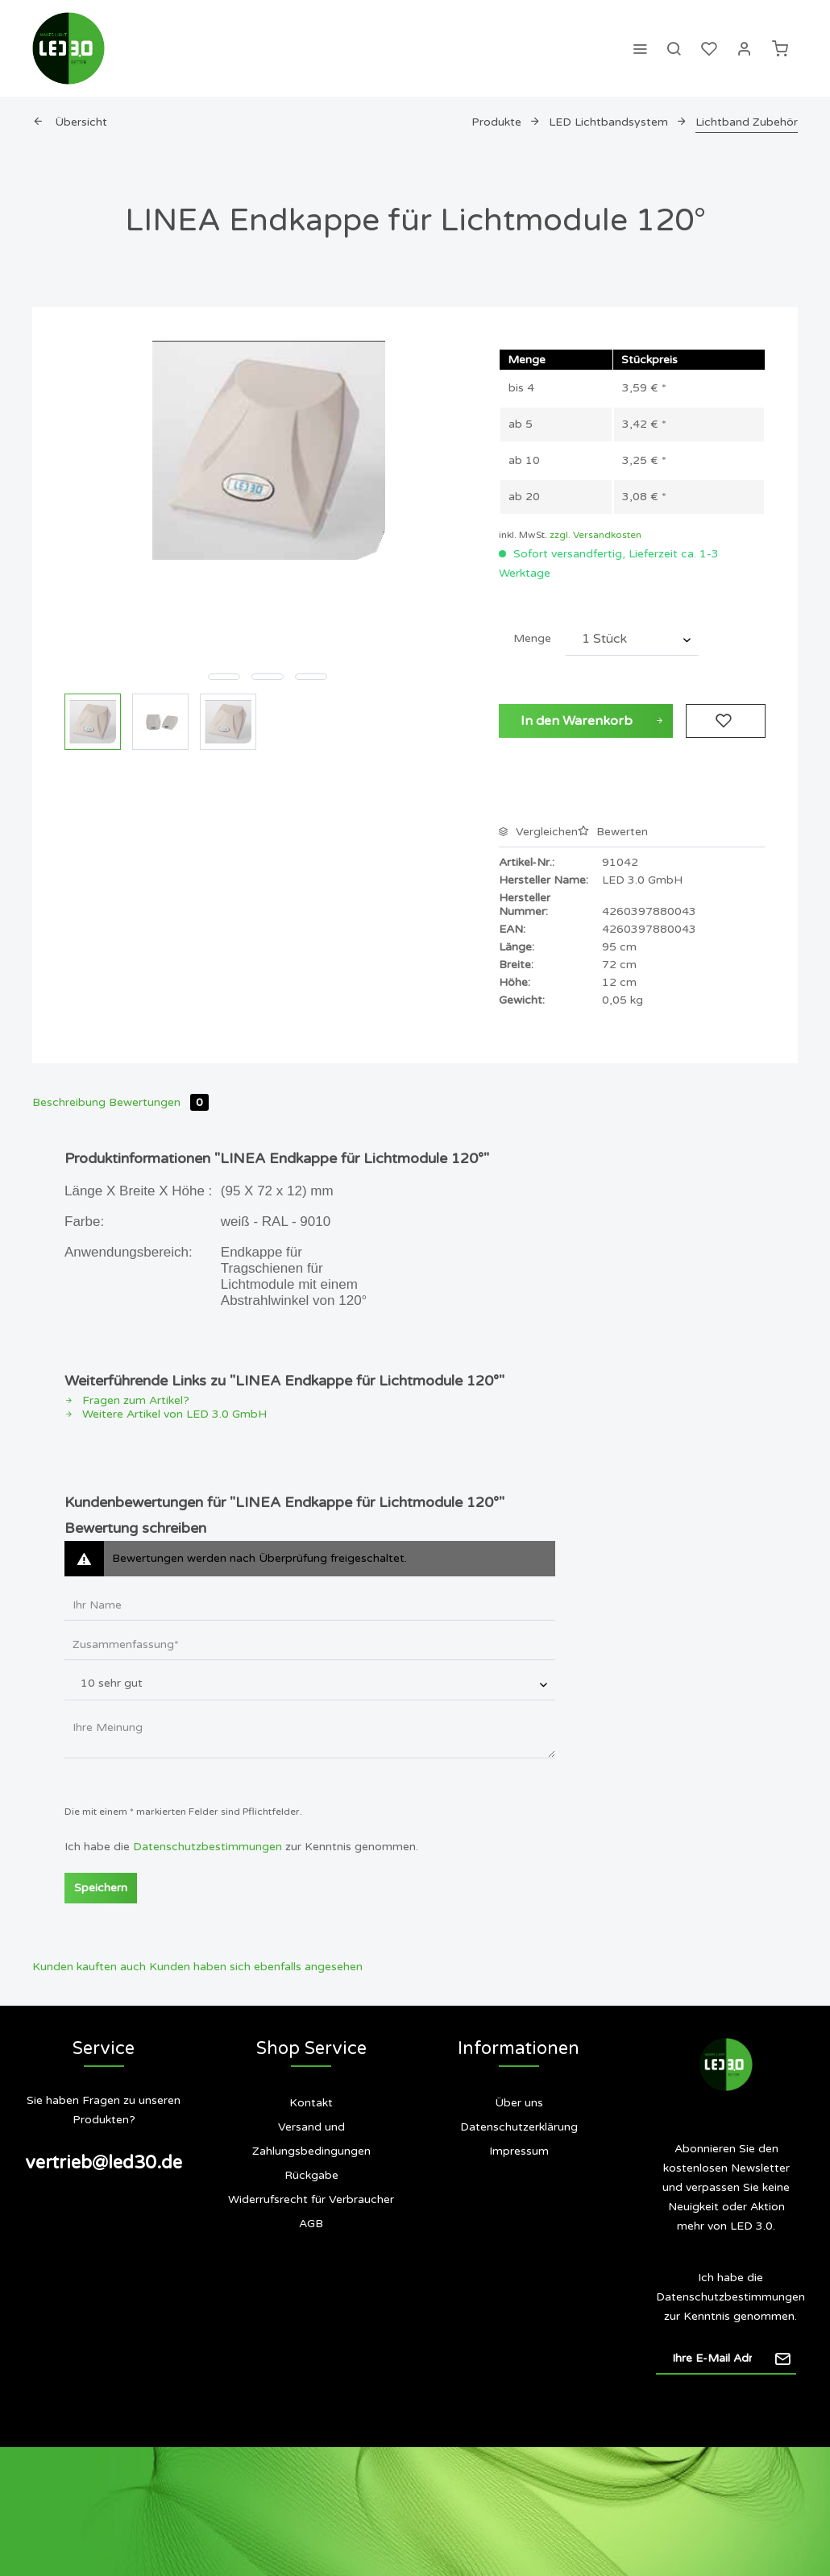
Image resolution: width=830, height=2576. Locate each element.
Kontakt (311, 2103)
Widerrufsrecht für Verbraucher (311, 2199)
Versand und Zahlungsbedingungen (311, 2139)
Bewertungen (159, 1102)
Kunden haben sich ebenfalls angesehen (256, 1966)
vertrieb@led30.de (103, 2162)
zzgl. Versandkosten (595, 534)
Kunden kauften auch (89, 1966)
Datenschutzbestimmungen (207, 1846)
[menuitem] (640, 48)
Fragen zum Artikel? (126, 1400)
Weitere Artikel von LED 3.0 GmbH (165, 1414)
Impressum (519, 2151)
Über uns (519, 2103)
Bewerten (613, 832)
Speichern (100, 1888)
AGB (311, 2223)
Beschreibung (69, 1102)
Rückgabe (311, 2175)
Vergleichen (538, 832)
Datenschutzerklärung (519, 2127)
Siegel (528, 2215)
